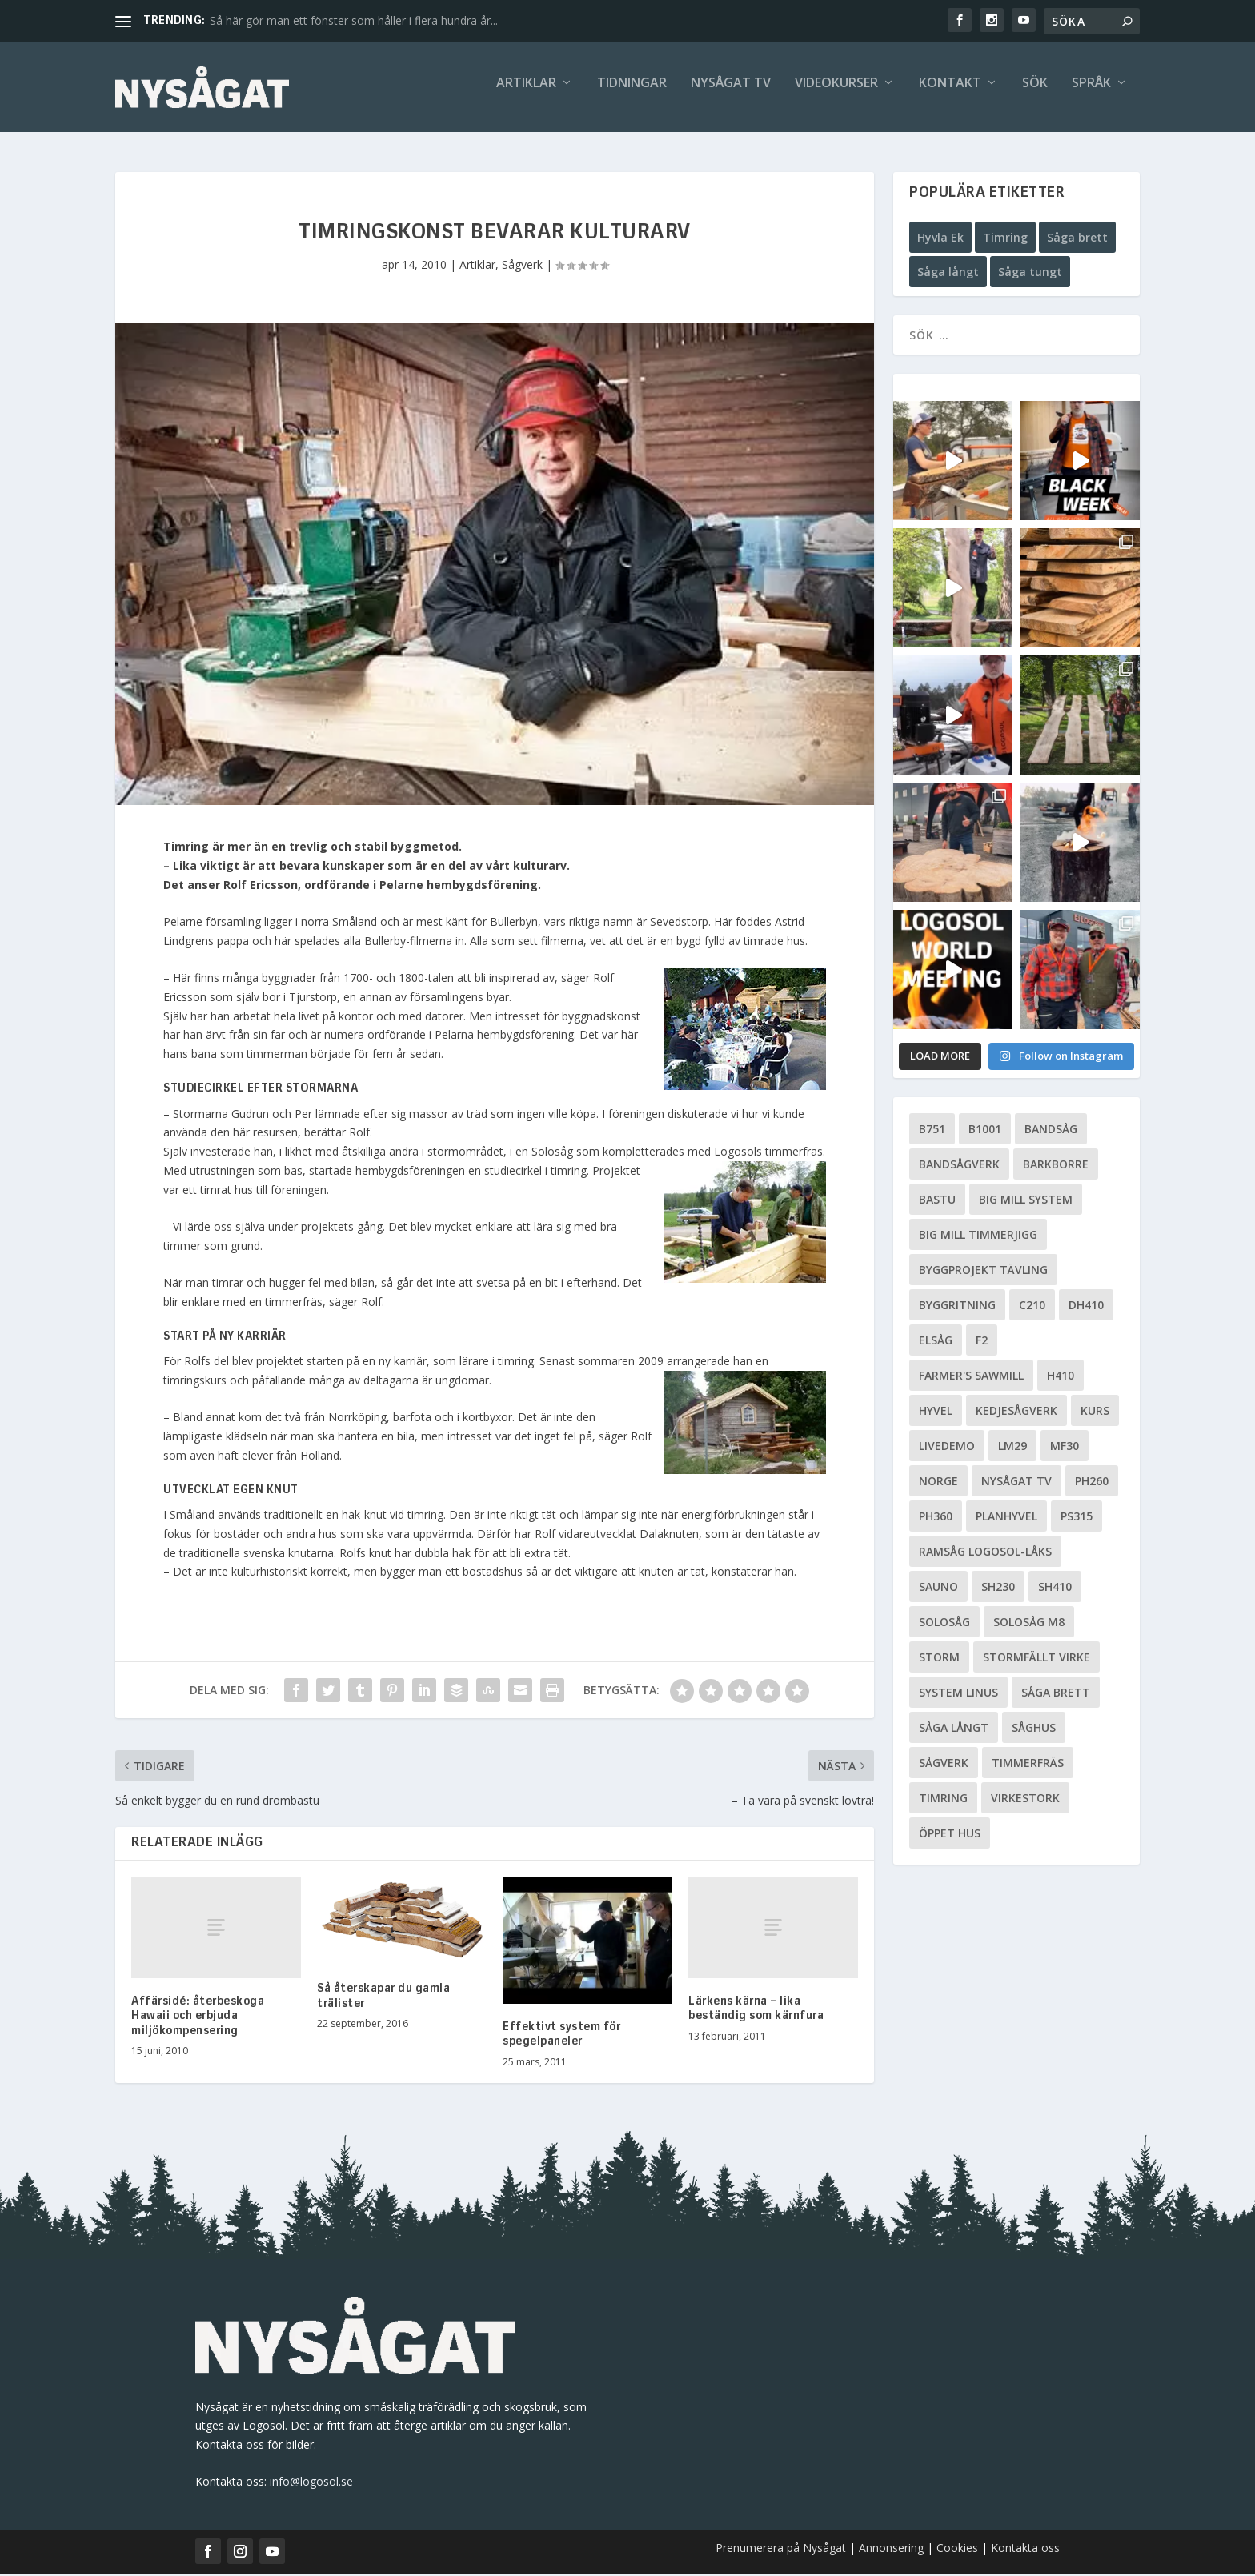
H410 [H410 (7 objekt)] (1060, 1376)
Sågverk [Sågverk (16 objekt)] (943, 1764)
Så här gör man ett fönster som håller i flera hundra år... (354, 20)
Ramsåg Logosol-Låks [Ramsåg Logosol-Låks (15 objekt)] (985, 1552)
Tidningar (632, 93)
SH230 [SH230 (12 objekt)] (998, 1588)
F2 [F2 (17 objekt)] (982, 1341)
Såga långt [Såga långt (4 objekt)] (953, 1729)
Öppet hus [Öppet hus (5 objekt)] (949, 1834)
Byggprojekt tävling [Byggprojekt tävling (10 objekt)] (983, 1271)
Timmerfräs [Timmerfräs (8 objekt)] (1028, 1764)
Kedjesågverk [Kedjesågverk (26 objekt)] (1016, 1412)
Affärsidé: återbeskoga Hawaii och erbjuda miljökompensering (197, 2017)
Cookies (958, 2549)
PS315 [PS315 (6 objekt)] (1077, 1517)
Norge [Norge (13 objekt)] (938, 1482)
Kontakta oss (1025, 2549)
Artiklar (526, 93)
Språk (1091, 93)
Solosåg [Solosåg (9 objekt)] (944, 1623)
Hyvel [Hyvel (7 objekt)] (935, 1412)
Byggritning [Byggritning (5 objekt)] (957, 1306)
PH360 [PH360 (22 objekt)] (935, 1517)
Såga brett (1077, 238)
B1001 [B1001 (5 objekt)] (984, 1130)
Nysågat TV (731, 93)
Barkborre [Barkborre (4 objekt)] (1056, 1165)
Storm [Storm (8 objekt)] (939, 1658)
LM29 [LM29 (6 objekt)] (1012, 1447)
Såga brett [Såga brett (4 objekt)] (1055, 1693)
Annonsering (891, 2549)
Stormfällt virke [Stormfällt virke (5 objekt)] (1036, 1658)
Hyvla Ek (940, 238)
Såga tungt (1030, 274)
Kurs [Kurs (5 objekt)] (1095, 1412)
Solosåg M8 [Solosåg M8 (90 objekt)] (1029, 1623)
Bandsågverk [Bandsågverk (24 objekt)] (959, 1165)
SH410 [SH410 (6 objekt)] (1055, 1588)
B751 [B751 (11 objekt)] (932, 1130)
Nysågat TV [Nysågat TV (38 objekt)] (1016, 1482)
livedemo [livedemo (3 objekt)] (947, 1447)
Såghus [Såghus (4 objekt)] (1034, 1729)
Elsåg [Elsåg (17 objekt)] (935, 1341)
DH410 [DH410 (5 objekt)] (1086, 1306)
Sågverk (522, 266)
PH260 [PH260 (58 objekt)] (1092, 1482)
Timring (1005, 238)
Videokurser (836, 93)
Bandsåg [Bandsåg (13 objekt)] (1050, 1130)
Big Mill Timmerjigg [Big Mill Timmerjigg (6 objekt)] (978, 1236)
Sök (1035, 93)
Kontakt (950, 93)
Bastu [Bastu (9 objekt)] (937, 1200)
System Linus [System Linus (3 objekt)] (958, 1693)
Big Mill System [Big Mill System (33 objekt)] (1026, 1200)
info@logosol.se (311, 2483)
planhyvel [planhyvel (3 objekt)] (1006, 1517)
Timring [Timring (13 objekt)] (943, 1799)
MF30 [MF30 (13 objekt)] (1064, 1447)
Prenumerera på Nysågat (781, 2549)
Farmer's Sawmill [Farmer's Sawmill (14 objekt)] (971, 1376)
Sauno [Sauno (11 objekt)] (938, 1588)
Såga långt (948, 274)
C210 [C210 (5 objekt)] (1032, 1306)
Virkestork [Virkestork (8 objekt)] (1025, 1799)
